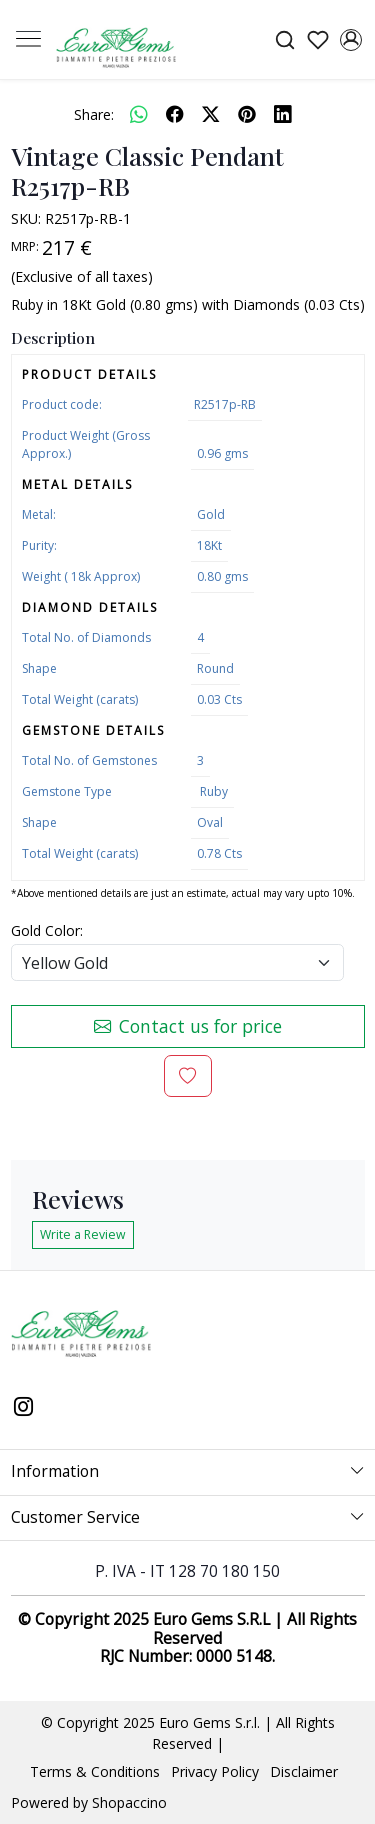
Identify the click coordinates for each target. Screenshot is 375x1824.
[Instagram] (24, 1408)
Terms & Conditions (95, 1771)
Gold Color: (47, 930)
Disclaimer (304, 1771)
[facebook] (175, 114)
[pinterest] (247, 114)
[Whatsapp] (139, 114)
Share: (94, 114)
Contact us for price (188, 1026)
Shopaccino (129, 1802)
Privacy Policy (215, 1771)
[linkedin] (283, 114)
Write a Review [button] (83, 1234)
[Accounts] (350, 40)
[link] (284, 39)
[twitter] (211, 114)
